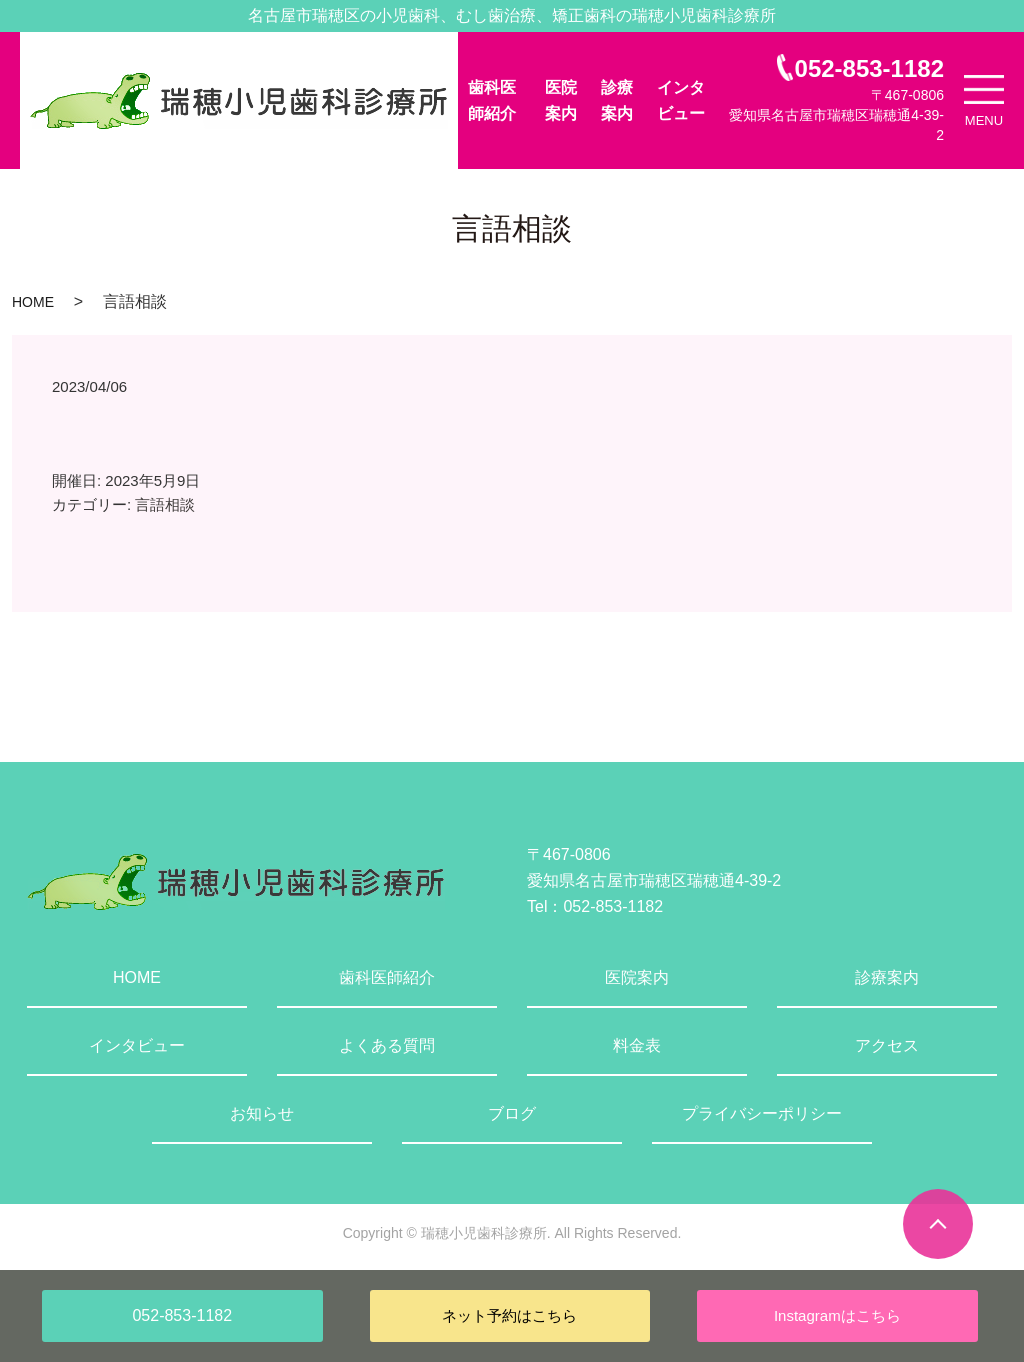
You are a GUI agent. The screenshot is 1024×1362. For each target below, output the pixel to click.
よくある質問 (387, 1045)
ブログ (512, 1113)
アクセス (887, 1045)
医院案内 (561, 100)
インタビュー (681, 100)
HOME (33, 302)
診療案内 (617, 100)
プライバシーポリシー (762, 1113)
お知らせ (262, 1113)
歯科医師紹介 (492, 100)
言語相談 (165, 504)
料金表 (637, 1045)
